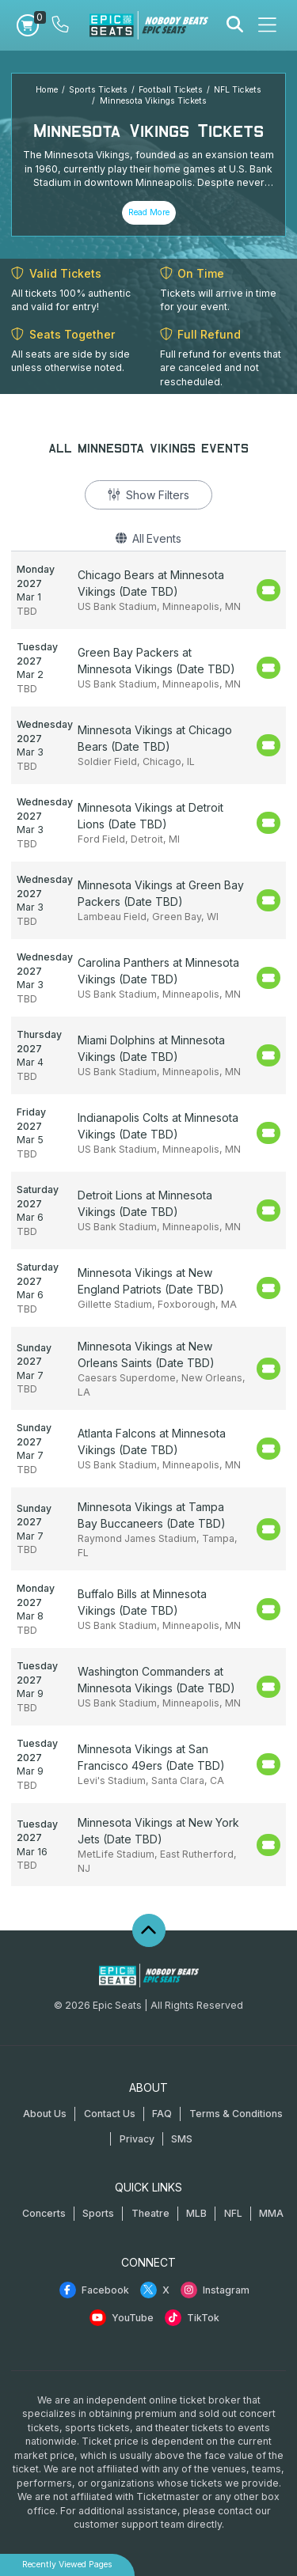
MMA (271, 2213)
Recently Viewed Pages (67, 2564)
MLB (196, 2213)
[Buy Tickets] (268, 590)
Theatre (150, 2213)
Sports (98, 2213)
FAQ (162, 2114)
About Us (45, 2114)
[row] (148, 590)
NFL (233, 2213)
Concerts (44, 2213)
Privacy (137, 2139)
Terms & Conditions (236, 2114)
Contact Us (109, 2114)
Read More (148, 212)
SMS (181, 2139)
